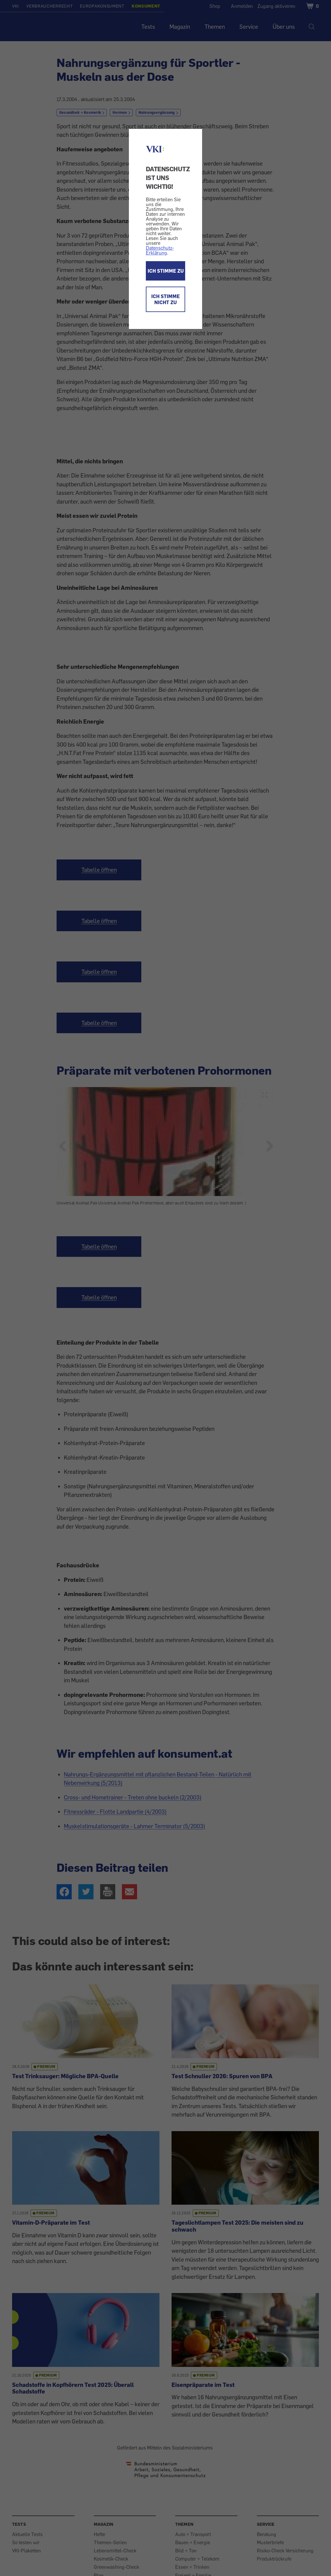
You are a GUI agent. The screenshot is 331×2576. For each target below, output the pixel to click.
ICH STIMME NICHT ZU (165, 299)
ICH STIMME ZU (166, 271)
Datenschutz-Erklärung (160, 250)
